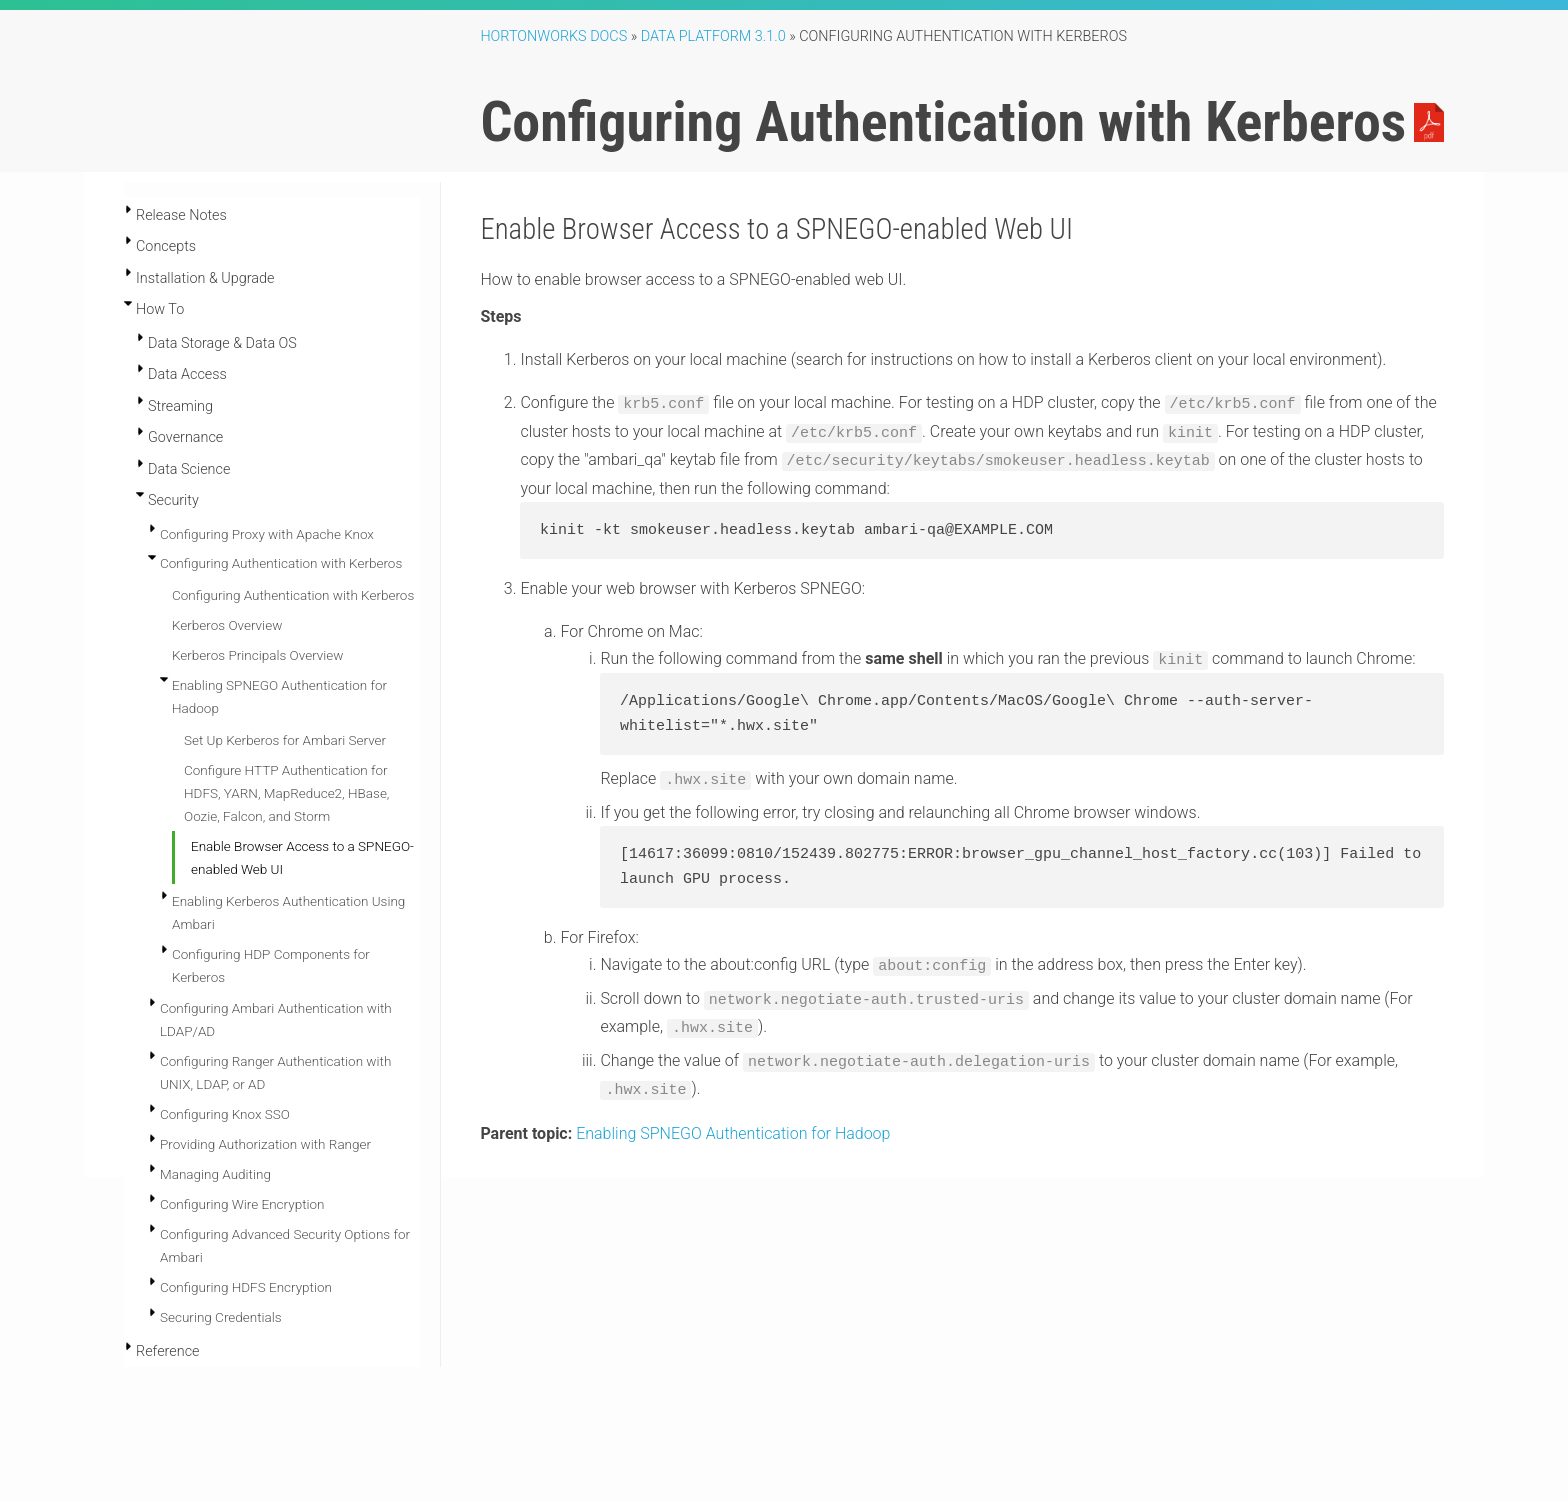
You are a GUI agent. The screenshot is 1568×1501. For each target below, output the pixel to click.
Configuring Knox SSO (225, 1114)
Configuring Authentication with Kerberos (281, 563)
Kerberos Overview (227, 625)
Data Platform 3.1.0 (713, 36)
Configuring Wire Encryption (242, 1204)
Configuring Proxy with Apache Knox (267, 534)
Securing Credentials (221, 1317)
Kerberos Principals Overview (258, 655)
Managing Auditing (215, 1174)
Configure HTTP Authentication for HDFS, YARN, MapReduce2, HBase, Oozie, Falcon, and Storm (286, 793)
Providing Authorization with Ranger (265, 1144)
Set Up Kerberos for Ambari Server (285, 740)
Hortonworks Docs (553, 36)
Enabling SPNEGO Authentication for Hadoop (733, 1120)
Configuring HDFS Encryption (246, 1287)
